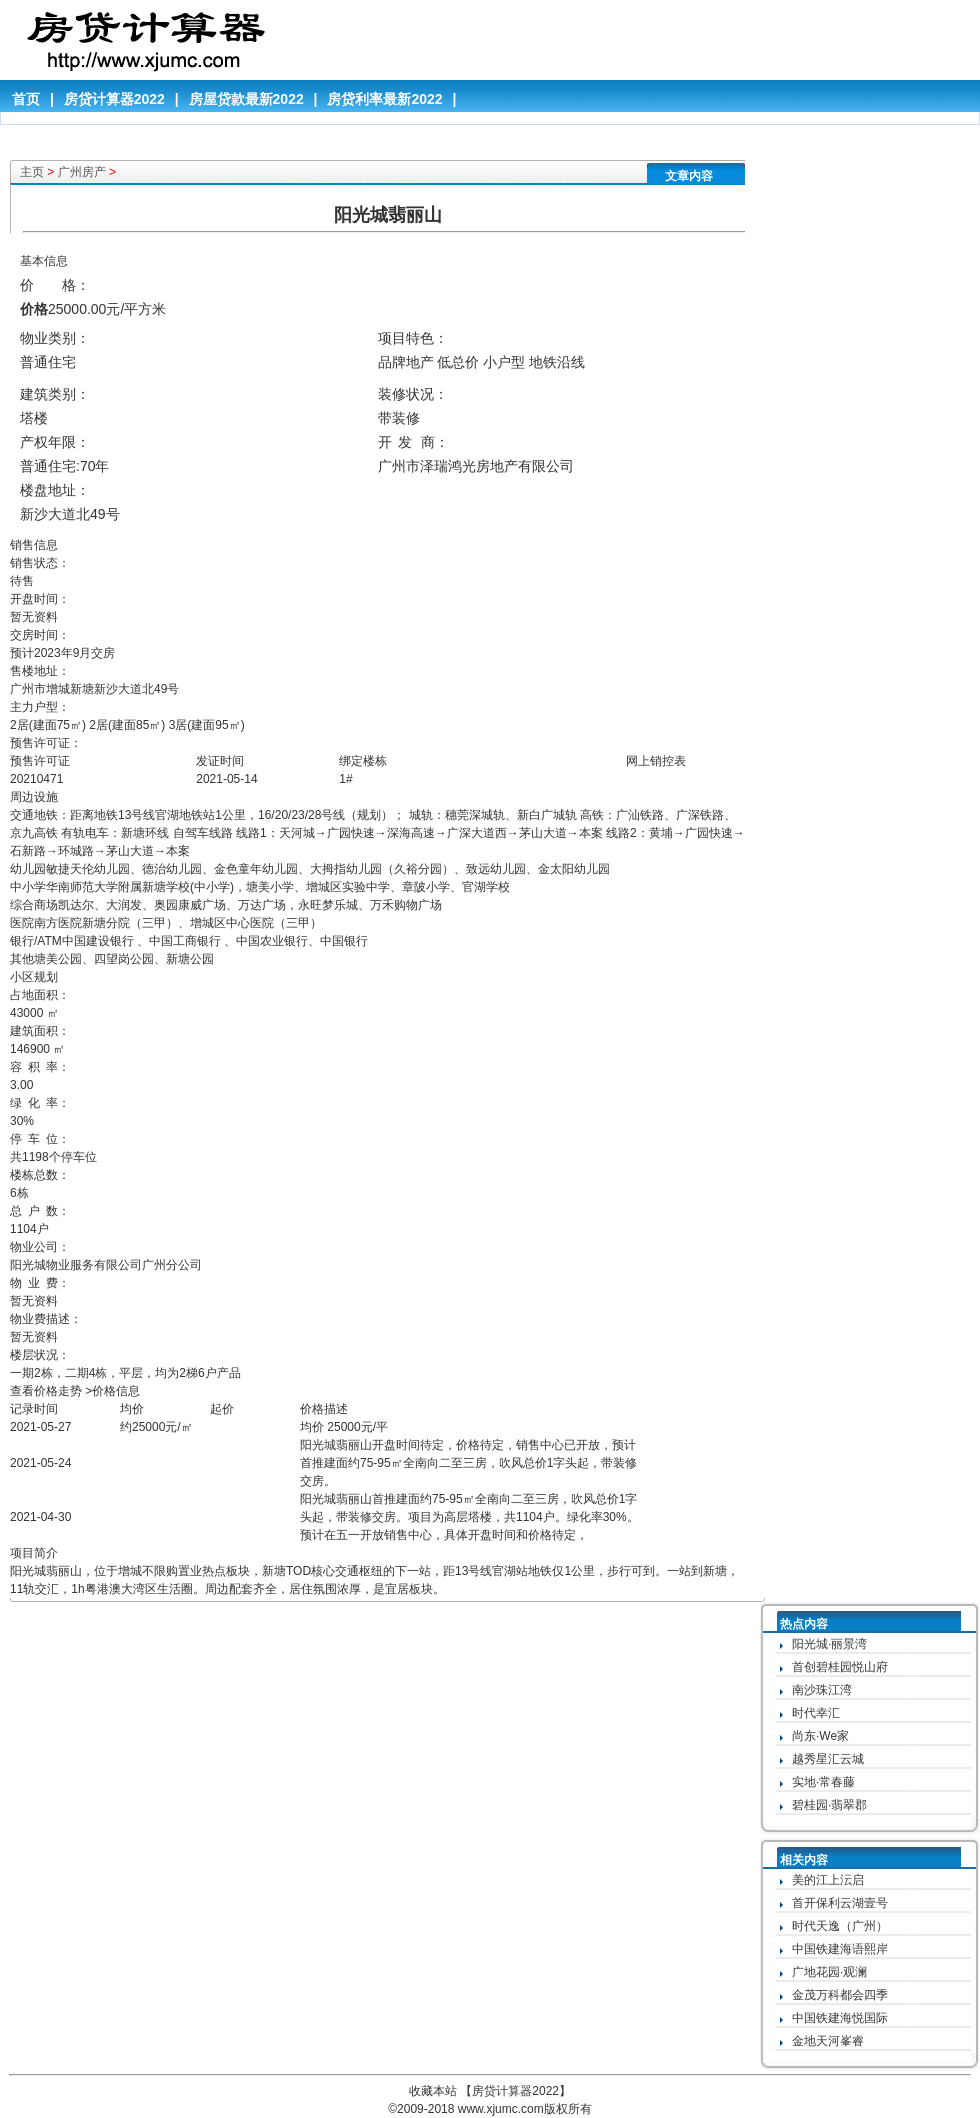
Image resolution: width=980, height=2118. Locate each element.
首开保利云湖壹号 (840, 1903)
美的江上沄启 (828, 1880)
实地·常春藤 (823, 1782)
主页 (32, 172)
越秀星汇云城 (828, 1759)
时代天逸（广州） (840, 1926)
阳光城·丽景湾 (829, 1644)
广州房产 (82, 172)
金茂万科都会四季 (840, 1995)
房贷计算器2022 (114, 99)
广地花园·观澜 (829, 1972)
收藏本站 (433, 2091)
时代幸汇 (816, 1713)
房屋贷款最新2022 (246, 99)
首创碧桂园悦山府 (840, 1667)
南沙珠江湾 (822, 1690)
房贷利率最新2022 (384, 99)
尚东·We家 (820, 1736)
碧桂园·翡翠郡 (829, 1805)
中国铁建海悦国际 (840, 2018)
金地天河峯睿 (828, 2041)
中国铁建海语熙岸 (840, 1949)
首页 (26, 99)
